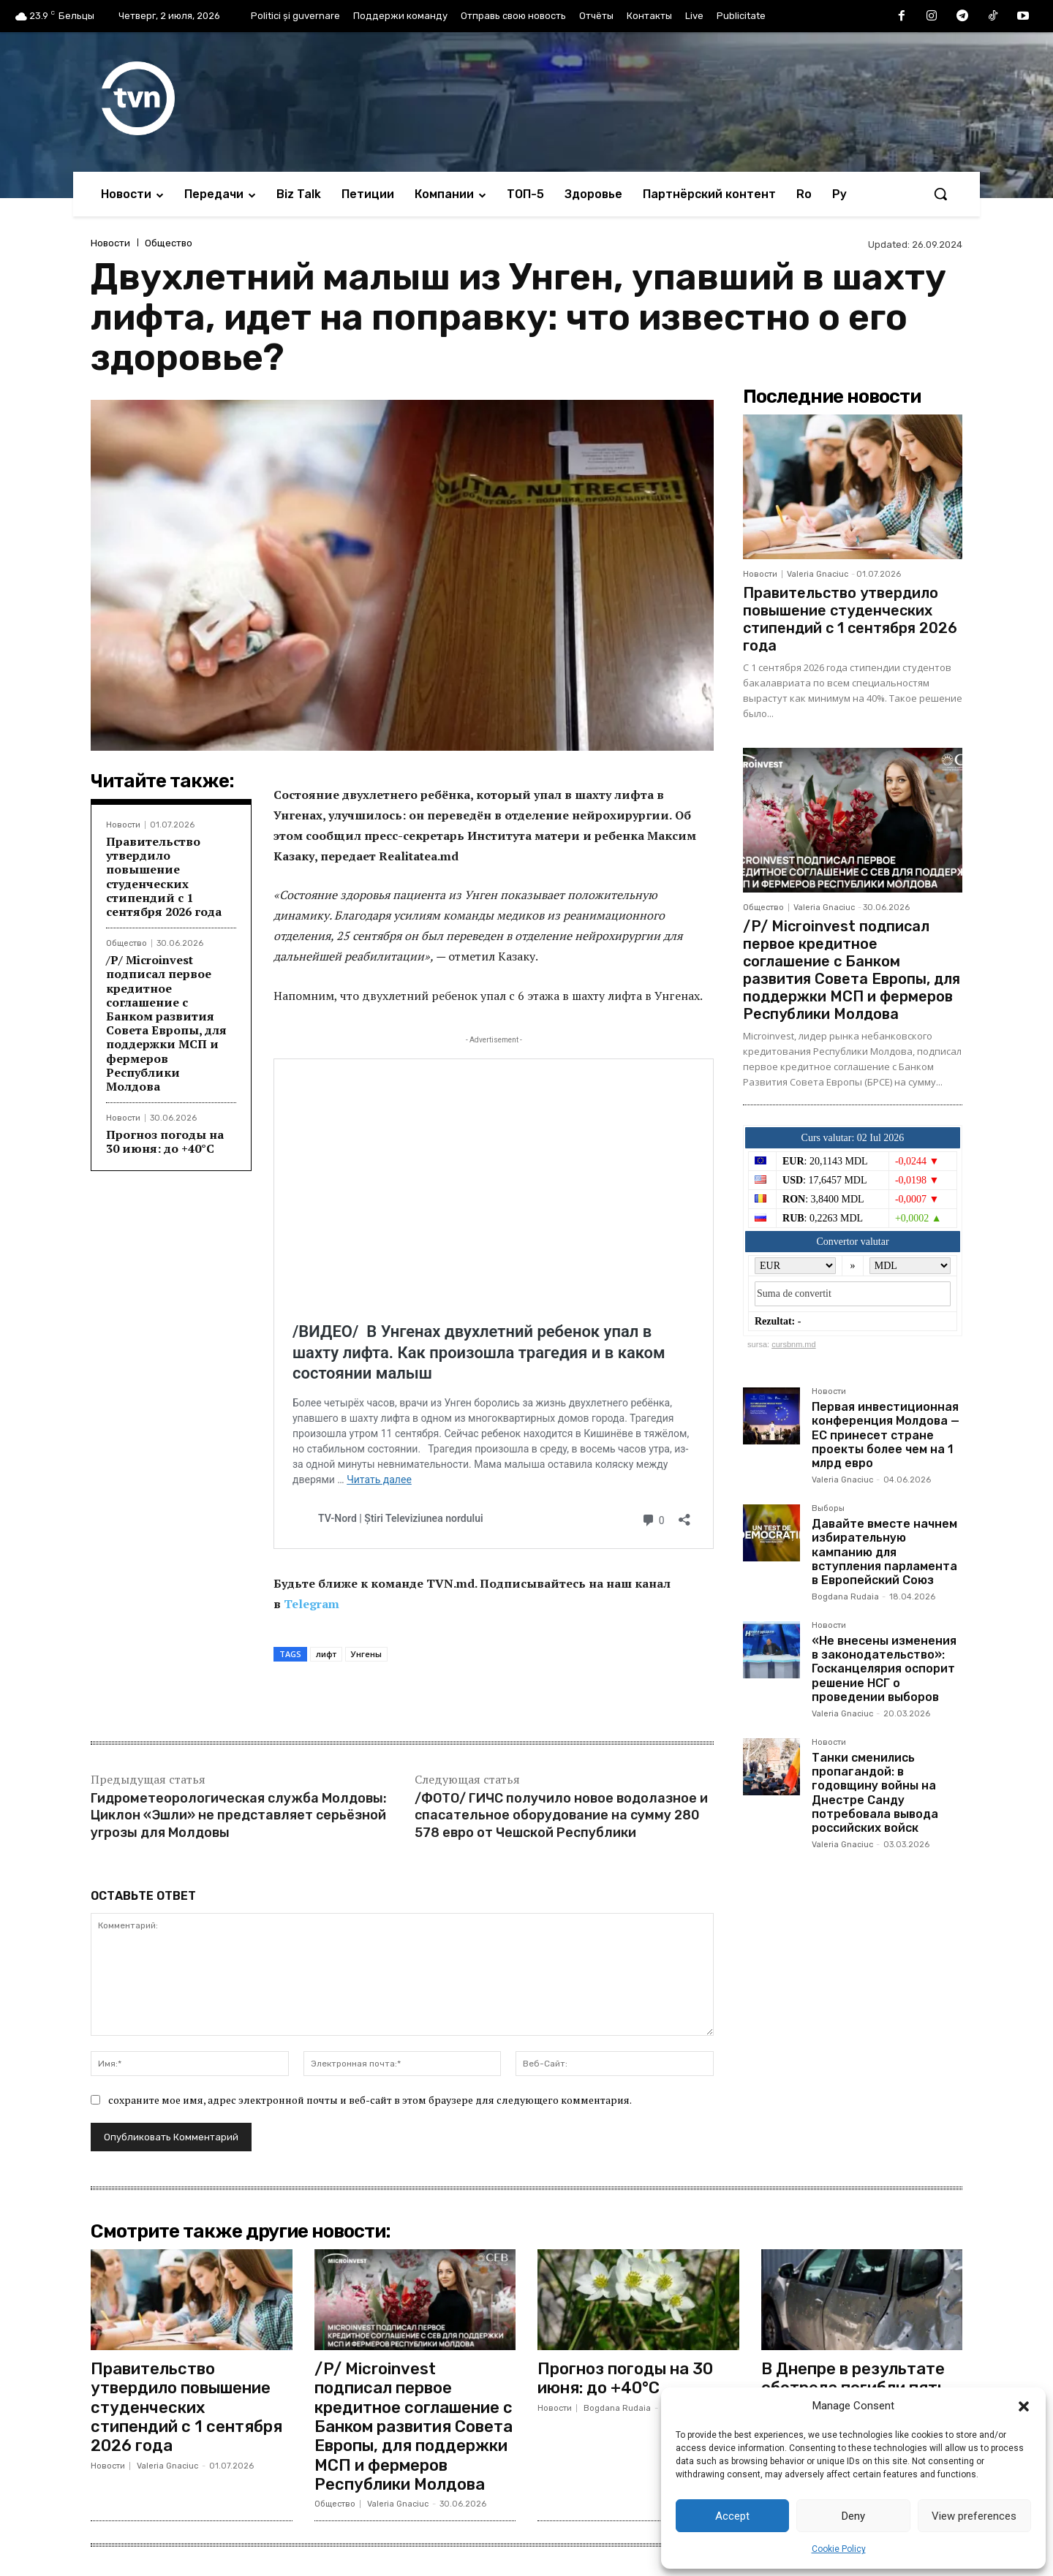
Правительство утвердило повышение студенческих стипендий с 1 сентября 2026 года (164, 876)
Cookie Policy (839, 2549)
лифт (326, 1653)
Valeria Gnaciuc (817, 574)
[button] (1023, 2406)
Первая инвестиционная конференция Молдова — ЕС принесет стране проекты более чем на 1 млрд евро (885, 1435)
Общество (168, 243)
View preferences (974, 2516)
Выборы (828, 1508)
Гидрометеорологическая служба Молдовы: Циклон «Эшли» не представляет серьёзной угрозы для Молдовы (239, 1815)
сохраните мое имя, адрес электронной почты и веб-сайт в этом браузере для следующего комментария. (370, 2100)
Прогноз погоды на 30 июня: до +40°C (165, 1141)
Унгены (366, 1653)
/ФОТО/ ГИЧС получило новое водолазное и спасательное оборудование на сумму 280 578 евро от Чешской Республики (561, 1815)
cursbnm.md (793, 1344)
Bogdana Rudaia (845, 1597)
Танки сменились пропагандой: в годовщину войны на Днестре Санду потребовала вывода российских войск (875, 1793)
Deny (853, 2516)
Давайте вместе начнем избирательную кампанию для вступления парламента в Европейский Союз (884, 1552)
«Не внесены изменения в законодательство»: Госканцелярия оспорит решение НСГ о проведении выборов (884, 1669)
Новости (110, 243)
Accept (732, 2516)
